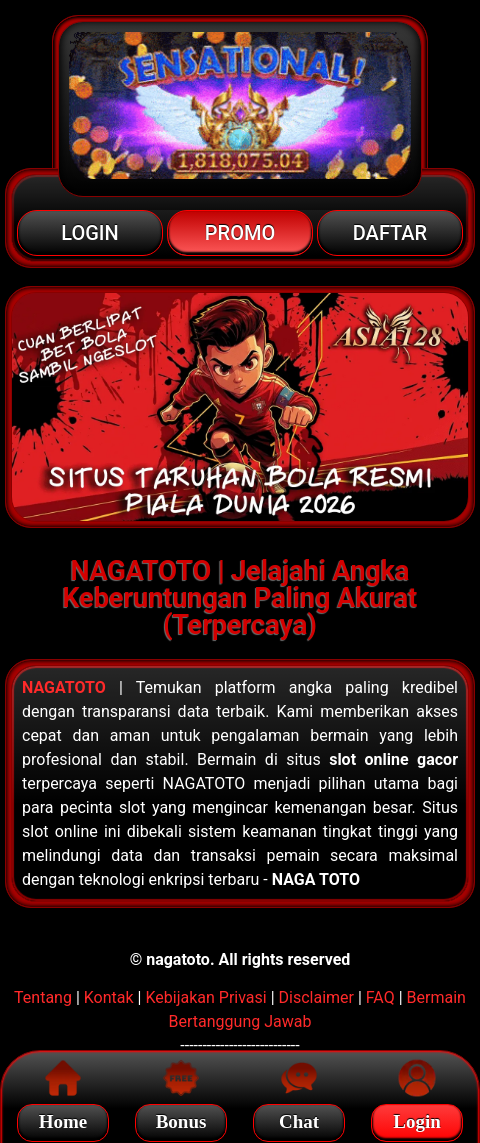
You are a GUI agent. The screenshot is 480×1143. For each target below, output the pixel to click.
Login (417, 1118)
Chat (299, 1118)
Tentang (43, 997)
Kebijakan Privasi (205, 997)
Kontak (109, 997)
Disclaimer (316, 997)
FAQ (380, 997)
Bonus (181, 1118)
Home (63, 1118)
